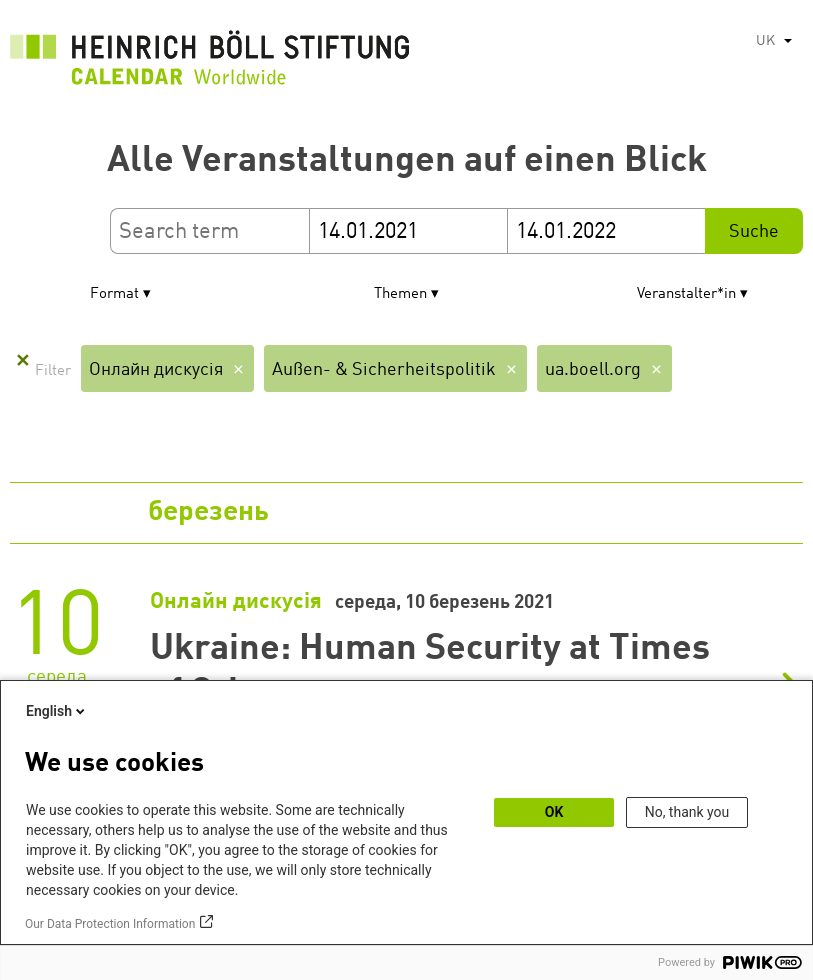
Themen (400, 294)
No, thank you (687, 812)
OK (554, 812)
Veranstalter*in (686, 294)
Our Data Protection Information (110, 924)
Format (114, 294)
